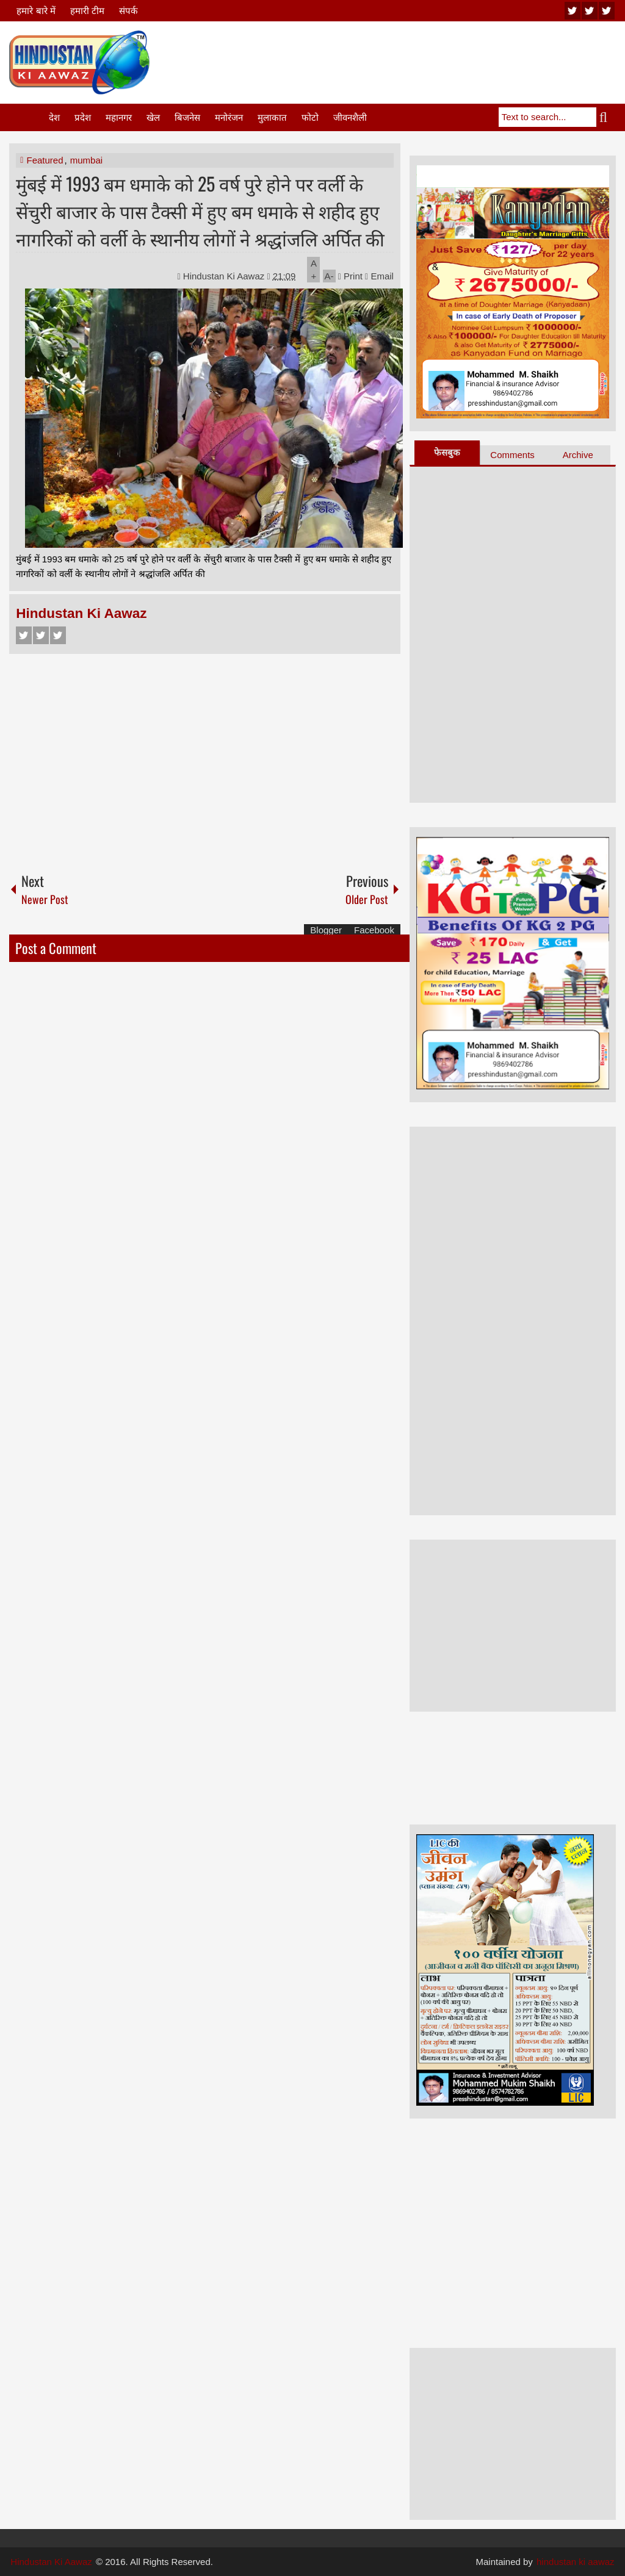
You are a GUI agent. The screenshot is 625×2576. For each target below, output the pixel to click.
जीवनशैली (350, 117)
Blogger (326, 930)
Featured (44, 160)
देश (54, 117)
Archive (578, 455)
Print (350, 276)
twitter (590, 11)
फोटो (310, 117)
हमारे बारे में (35, 10)
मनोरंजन (229, 117)
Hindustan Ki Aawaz (225, 276)
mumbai (86, 160)
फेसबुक (447, 452)
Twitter (41, 635)
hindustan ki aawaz (575, 2561)
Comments (512, 455)
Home (28, 117)
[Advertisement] (394, 60)
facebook (607, 11)
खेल (153, 117)
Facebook (24, 635)
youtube (572, 11)
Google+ (58, 635)
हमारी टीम (87, 10)
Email (379, 276)
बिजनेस (187, 117)
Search (606, 117)
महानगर (119, 117)
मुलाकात (272, 117)
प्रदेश (82, 117)
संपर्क (128, 10)
